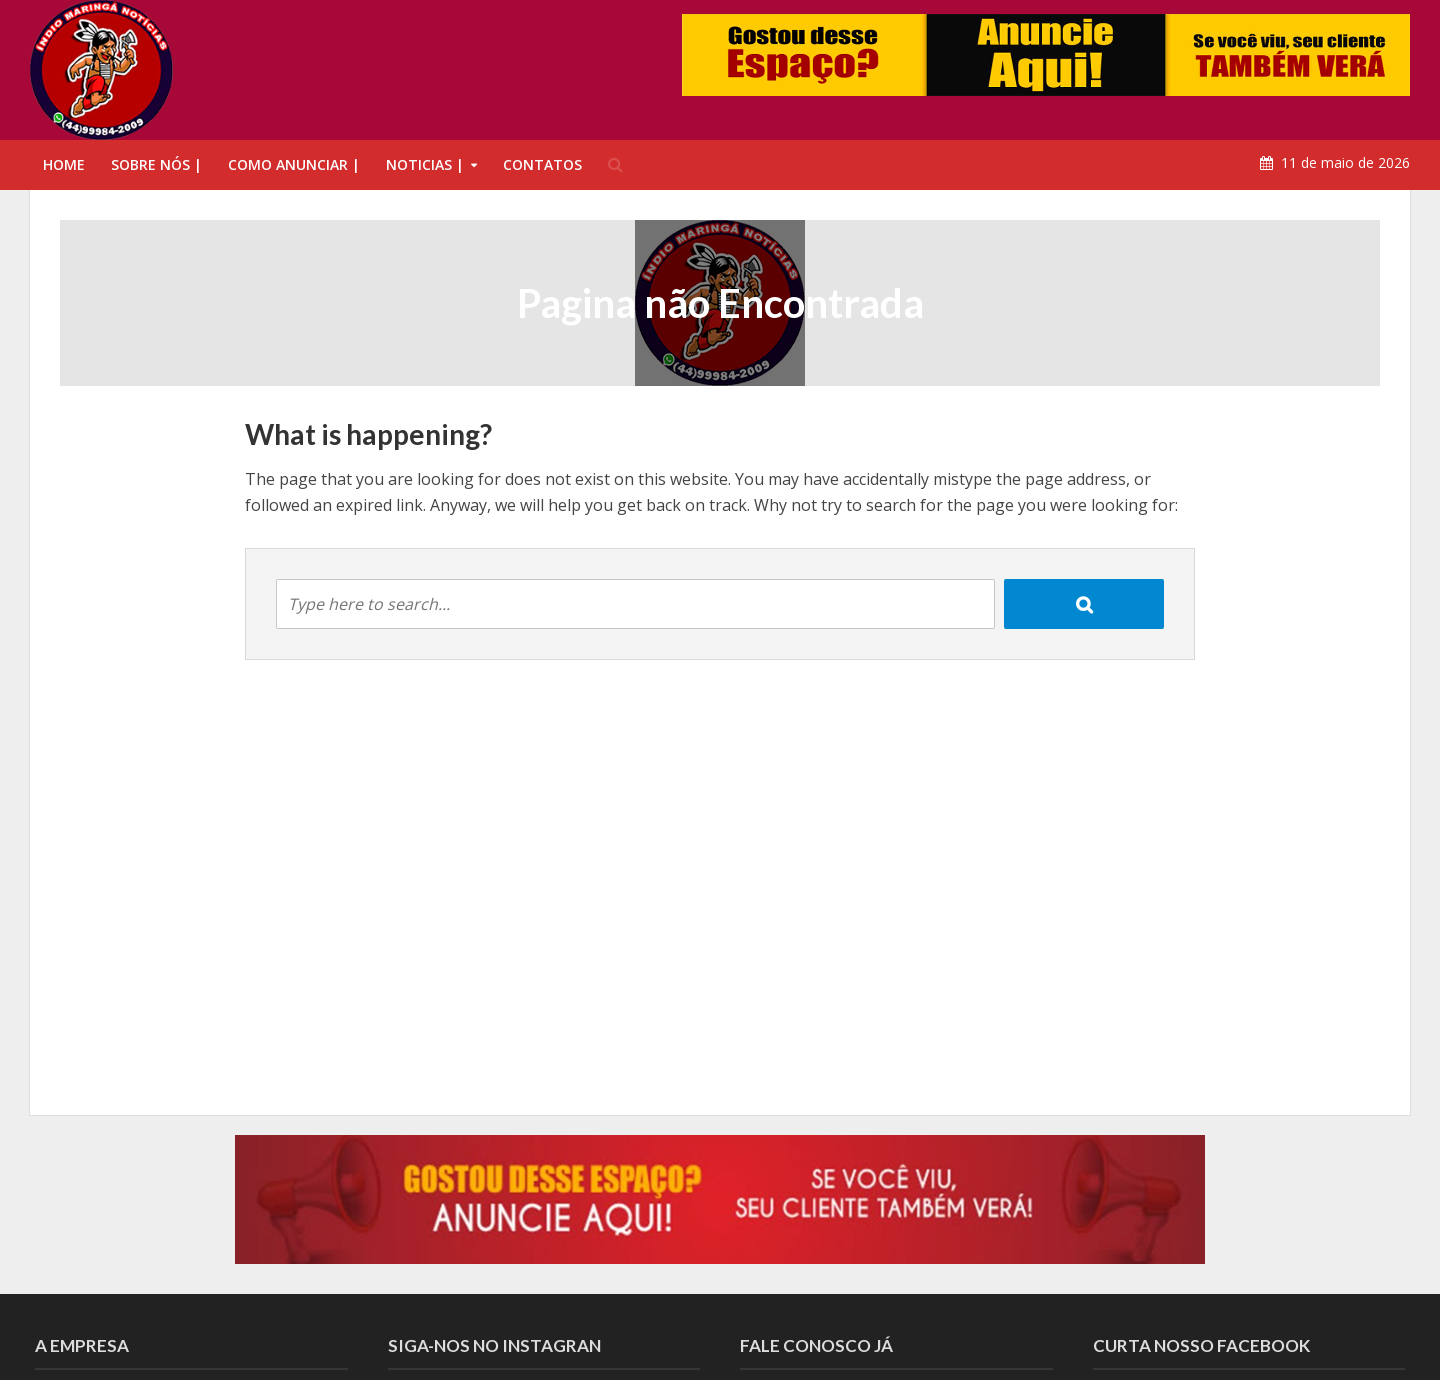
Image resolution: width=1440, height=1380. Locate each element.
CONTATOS (542, 164)
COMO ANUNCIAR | (294, 164)
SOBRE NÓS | (156, 164)
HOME (64, 164)
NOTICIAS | (425, 164)
